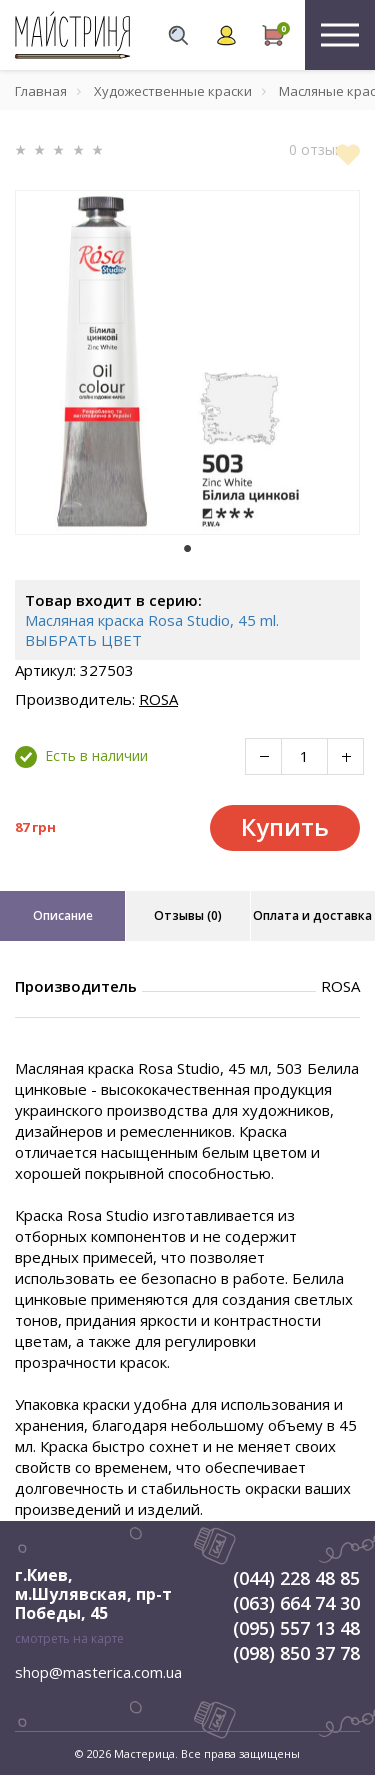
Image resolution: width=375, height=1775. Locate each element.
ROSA (158, 699)
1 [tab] (188, 549)
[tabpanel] (187, 362)
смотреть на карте (69, 1638)
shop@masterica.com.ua (98, 1672)
